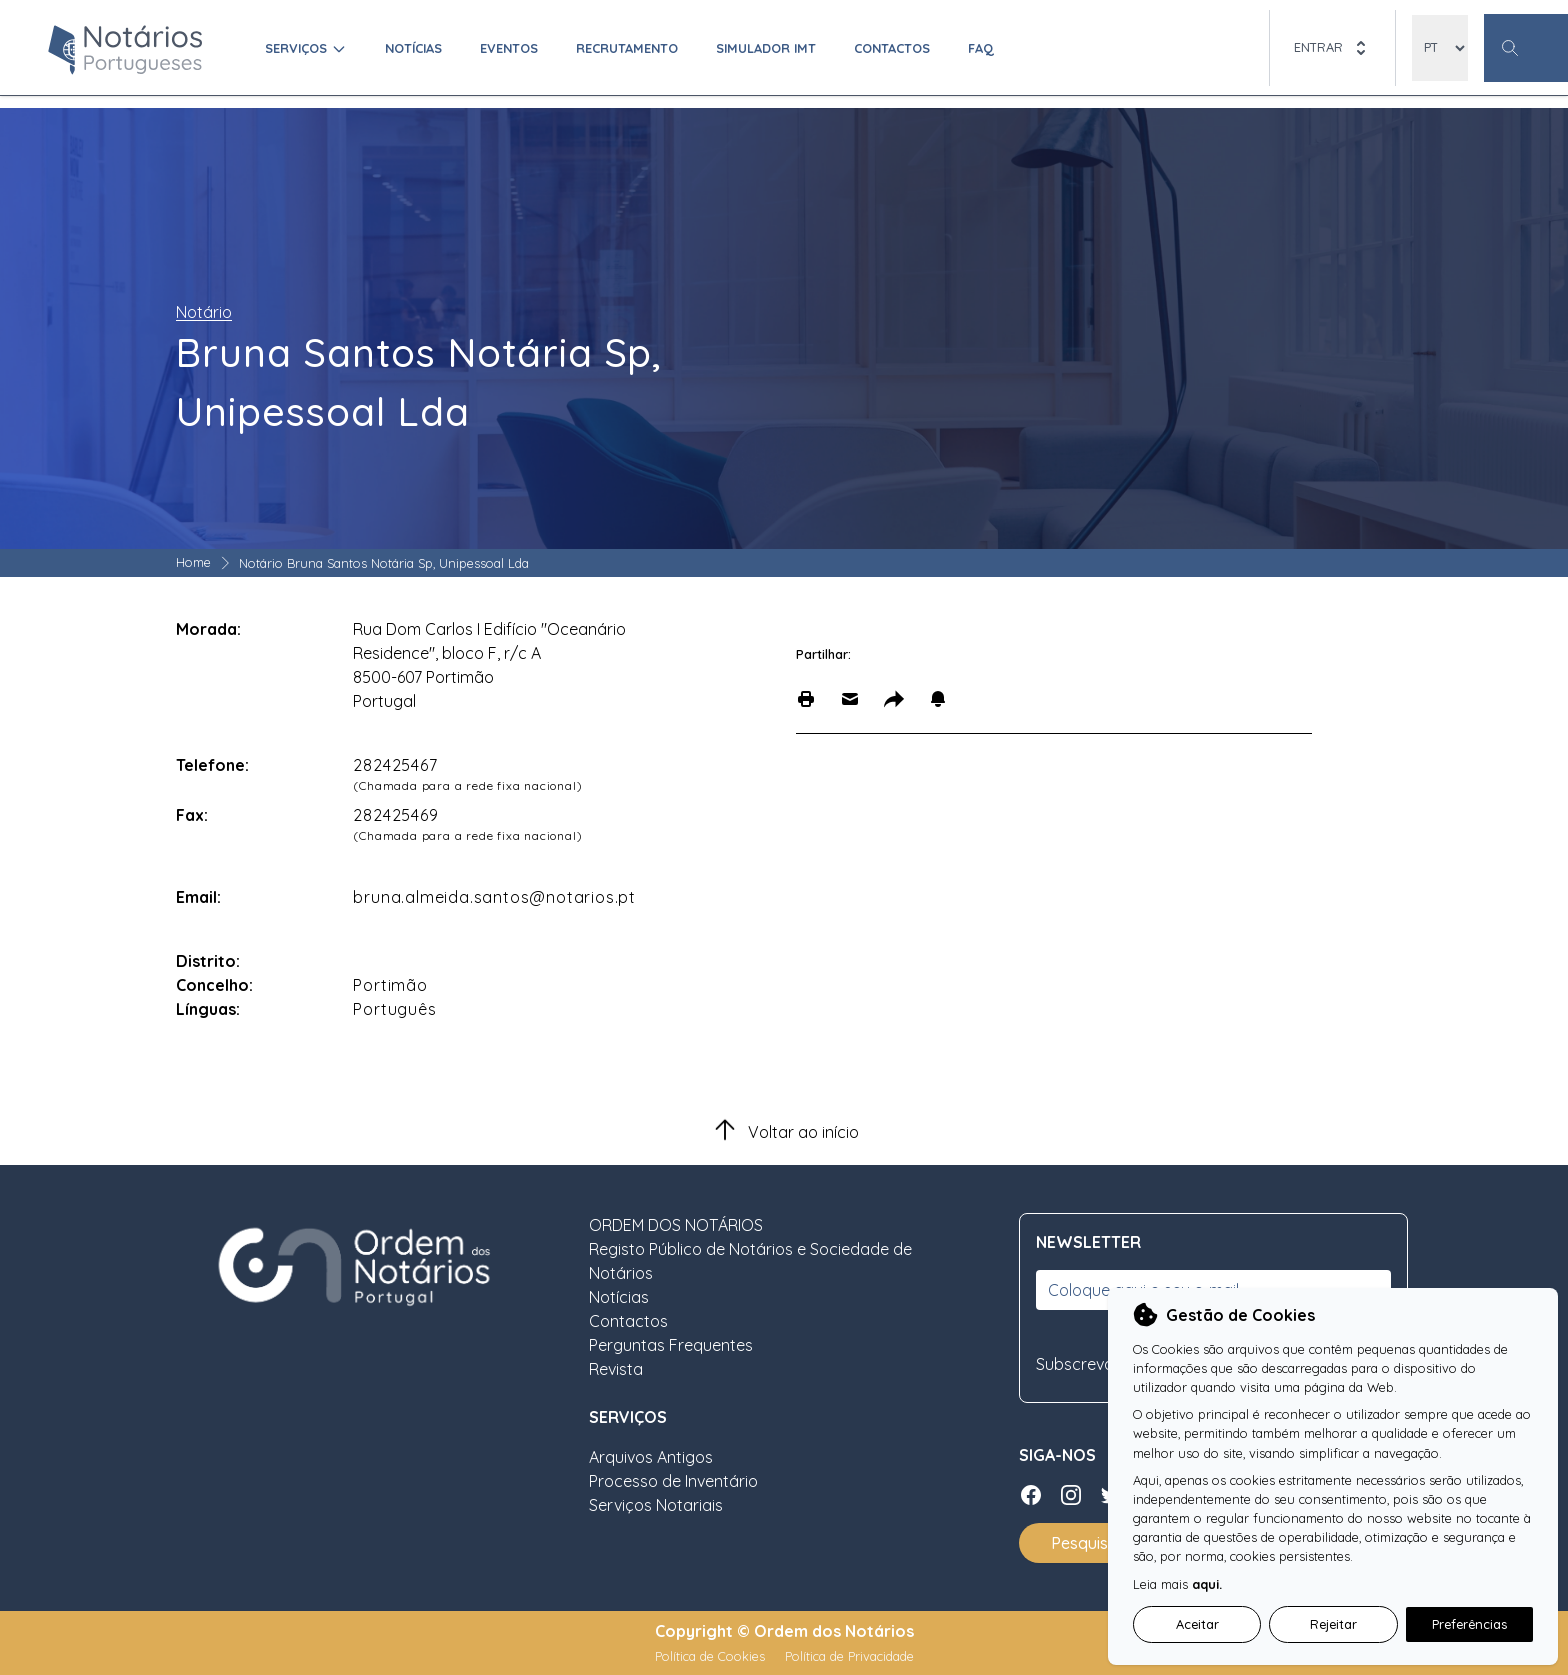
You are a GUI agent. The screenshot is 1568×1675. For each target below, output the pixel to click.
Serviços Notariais (656, 1505)
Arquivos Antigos (651, 1457)
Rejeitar (1333, 1624)
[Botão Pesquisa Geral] (1526, 48)
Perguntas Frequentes (671, 1345)
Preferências (1469, 1624)
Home (193, 562)
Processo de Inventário (673, 1481)
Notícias (413, 48)
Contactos (892, 48)
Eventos (509, 48)
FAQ (981, 48)
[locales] (1440, 48)
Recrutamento (627, 48)
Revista (616, 1369)
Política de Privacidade (849, 1656)
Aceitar (1197, 1624)
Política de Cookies (712, 1656)
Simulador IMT (766, 48)
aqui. (1207, 1584)
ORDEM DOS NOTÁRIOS (676, 1225)
